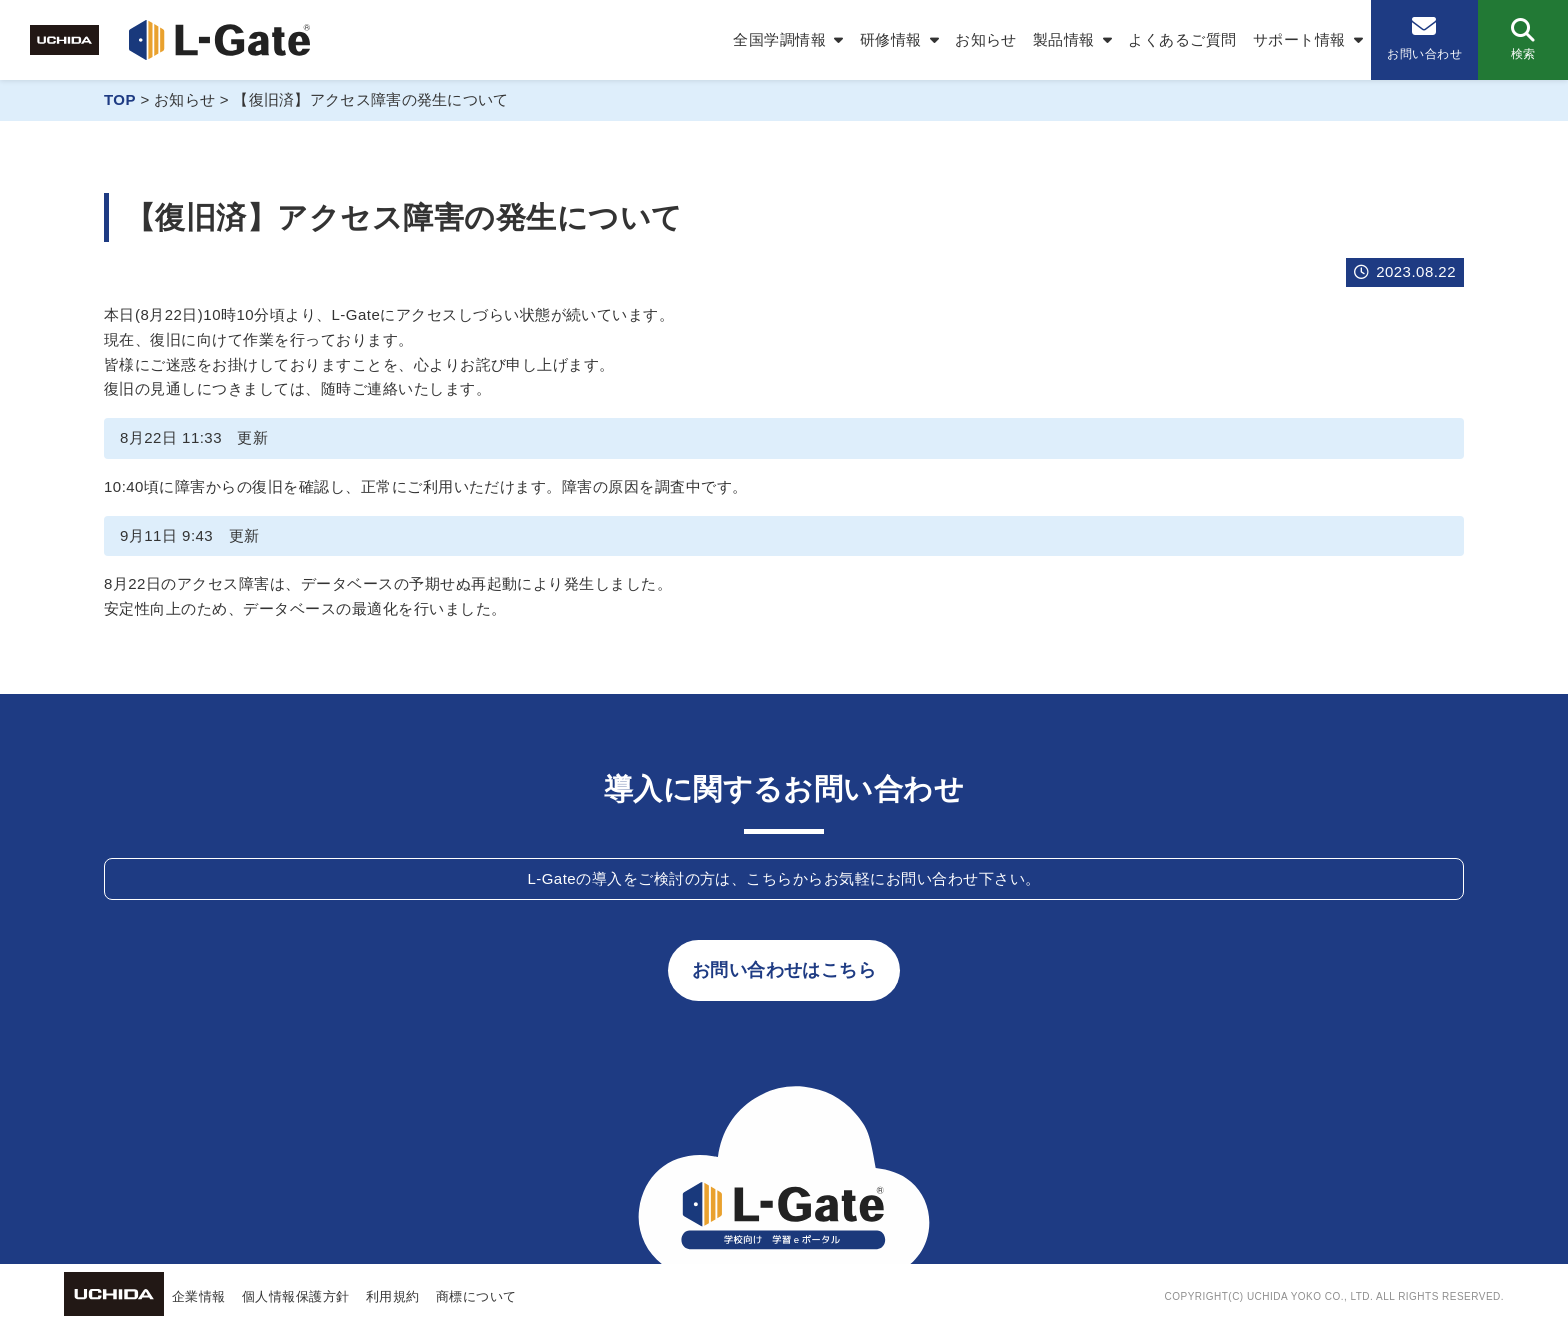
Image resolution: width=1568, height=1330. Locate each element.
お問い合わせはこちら (784, 970)
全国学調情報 (779, 39)
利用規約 (393, 1296)
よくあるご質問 (1182, 39)
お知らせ (986, 39)
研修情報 (891, 39)
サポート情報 (1299, 39)
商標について (476, 1296)
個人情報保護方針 (296, 1296)
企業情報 (199, 1296)
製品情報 (1064, 39)
